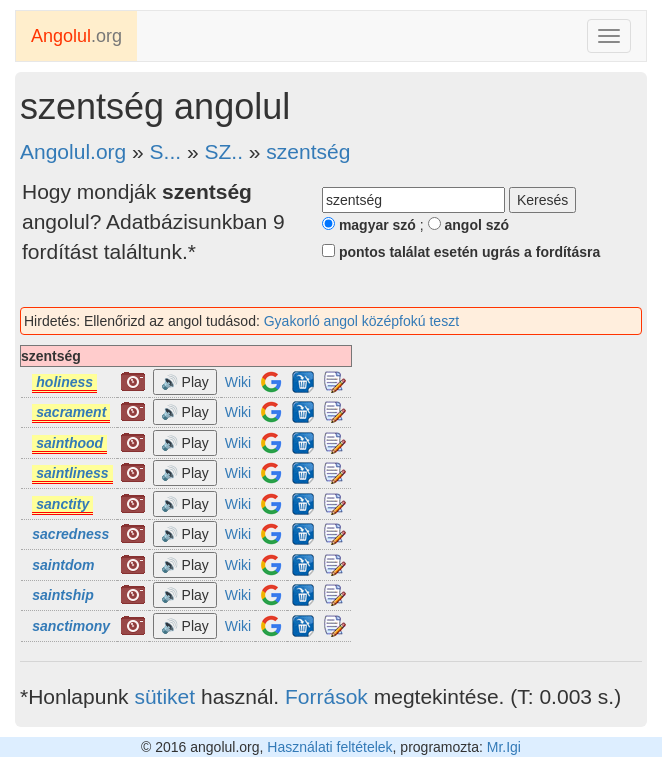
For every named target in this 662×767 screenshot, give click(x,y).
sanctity (62, 504)
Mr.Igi (504, 747)
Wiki (238, 382)
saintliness (72, 473)
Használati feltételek (329, 747)
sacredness (70, 534)
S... (166, 151)
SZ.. (223, 151)
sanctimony (71, 626)
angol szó (468, 225)
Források (326, 696)
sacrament (71, 412)
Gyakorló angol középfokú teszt (361, 321)
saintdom (63, 565)
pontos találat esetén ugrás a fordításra (461, 252)
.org (76, 36)
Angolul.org (73, 151)
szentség (308, 151)
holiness (64, 382)
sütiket (164, 696)
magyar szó (369, 225)
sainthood (69, 443)
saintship (62, 595)
